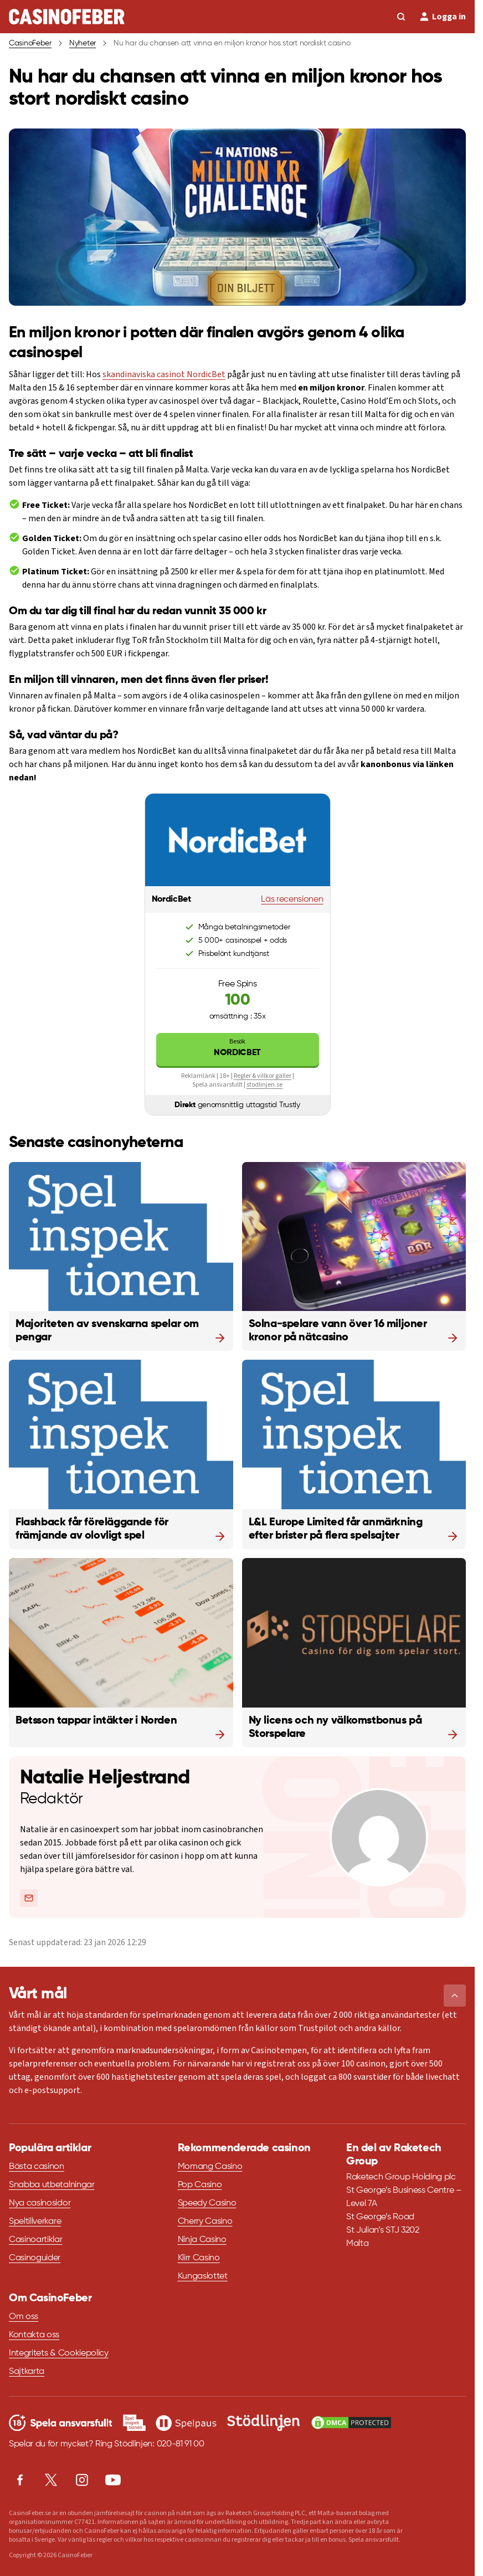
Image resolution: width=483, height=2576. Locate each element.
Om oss (23, 2316)
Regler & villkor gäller (262, 1076)
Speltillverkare (35, 2221)
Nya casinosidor (39, 2203)
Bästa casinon (36, 2166)
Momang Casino (210, 2166)
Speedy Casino (207, 2203)
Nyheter (82, 43)
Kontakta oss (34, 2335)
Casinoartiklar (36, 2239)
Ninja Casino (202, 2239)
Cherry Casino (205, 2221)
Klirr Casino (199, 2258)
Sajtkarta (26, 2371)
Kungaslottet (203, 2276)
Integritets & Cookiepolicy (59, 2353)
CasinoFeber (30, 43)
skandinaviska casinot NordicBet (163, 374)
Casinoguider (34, 2258)
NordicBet (237, 1047)
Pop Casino (200, 2185)
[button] (455, 1995)
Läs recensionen (292, 899)
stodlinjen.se (264, 1084)
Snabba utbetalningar (52, 2185)
